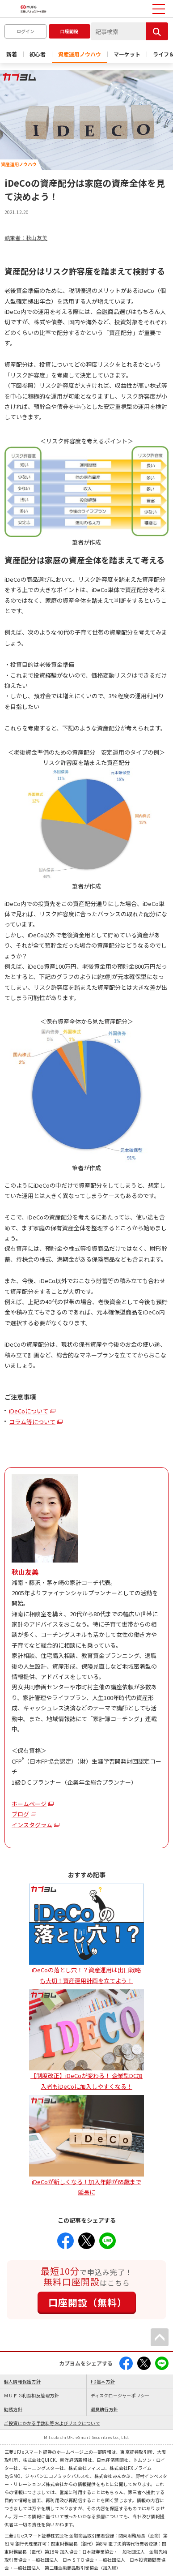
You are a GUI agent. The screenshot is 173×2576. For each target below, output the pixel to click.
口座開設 (69, 31)
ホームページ (29, 1803)
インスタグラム (32, 1824)
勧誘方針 (13, 2409)
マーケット (127, 54)
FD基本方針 (103, 2381)
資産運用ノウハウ (79, 54)
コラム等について (32, 1421)
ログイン (25, 31)
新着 (11, 54)
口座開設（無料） (87, 2302)
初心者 (38, 54)
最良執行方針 (104, 2409)
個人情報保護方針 (22, 2381)
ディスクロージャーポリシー (120, 2395)
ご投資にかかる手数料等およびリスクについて (52, 2423)
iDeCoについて (28, 1411)
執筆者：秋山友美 (25, 237)
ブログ (20, 1814)
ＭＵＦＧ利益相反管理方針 (31, 2395)
